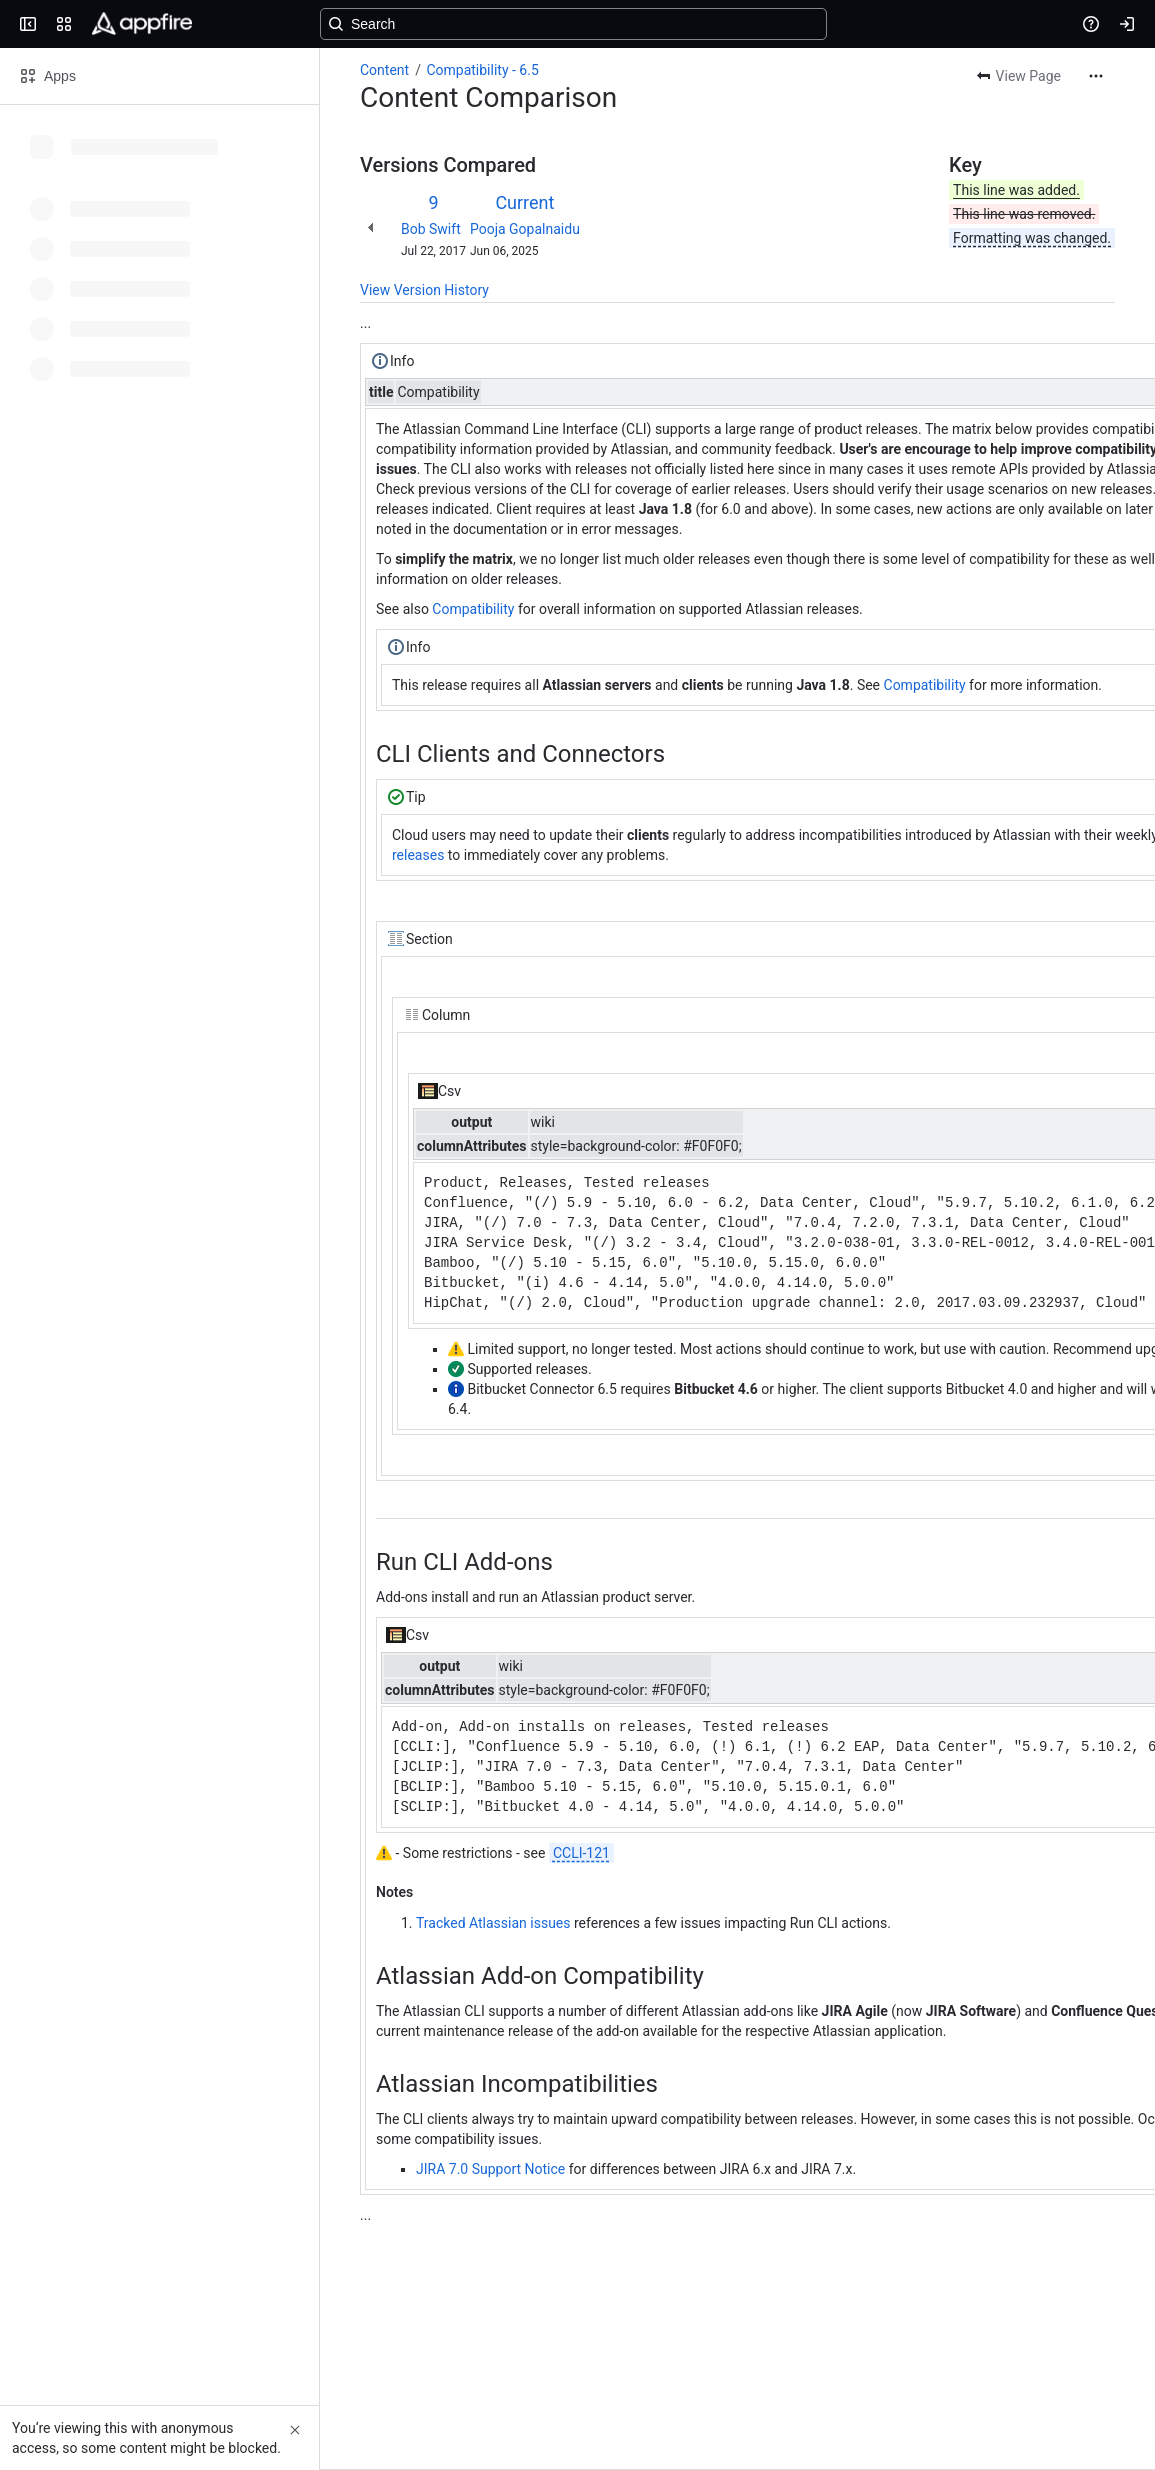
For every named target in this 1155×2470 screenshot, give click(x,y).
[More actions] (1096, 76)
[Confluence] (142, 24)
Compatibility (473, 609)
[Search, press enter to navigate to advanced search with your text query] (573, 24)
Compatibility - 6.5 (482, 70)
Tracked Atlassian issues (493, 1923)
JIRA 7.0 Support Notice (490, 2169)
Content (384, 70)
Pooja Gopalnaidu (525, 229)
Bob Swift (431, 229)
